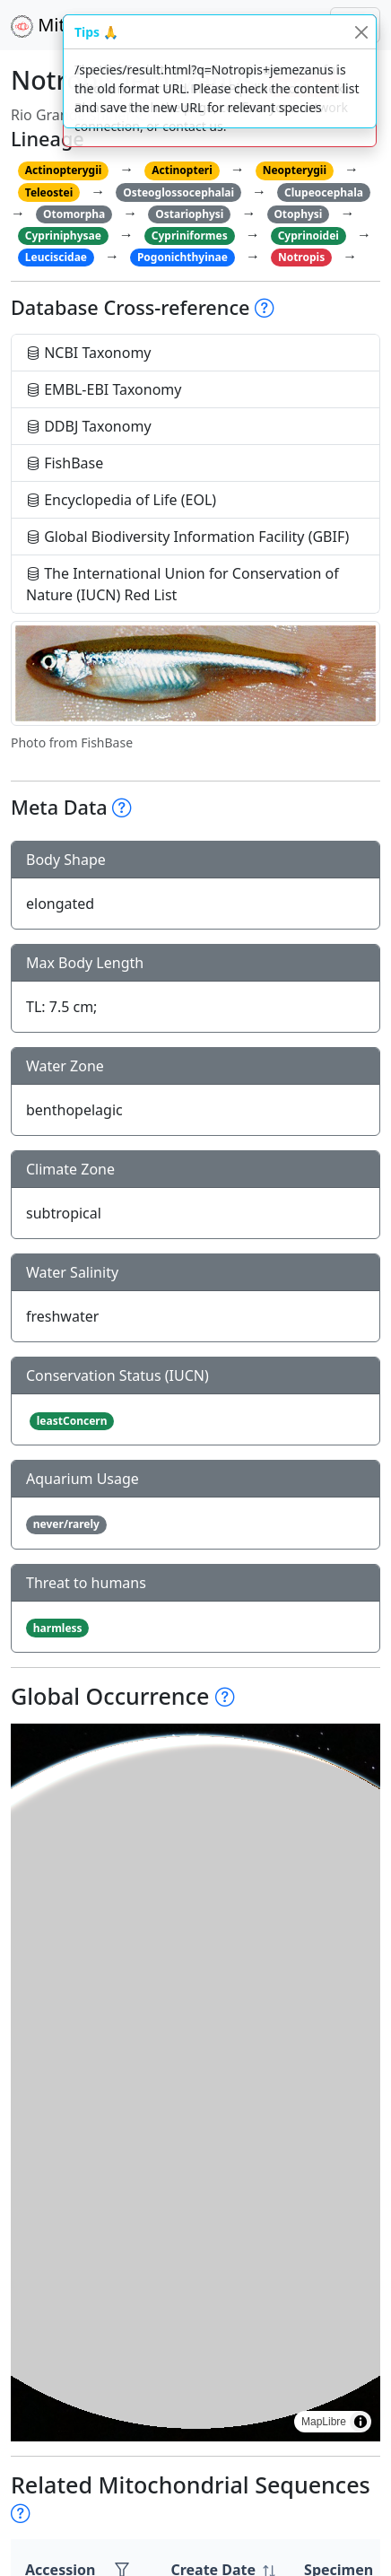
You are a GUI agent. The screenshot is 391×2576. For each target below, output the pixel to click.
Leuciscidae (56, 257)
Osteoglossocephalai (178, 192)
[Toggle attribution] (360, 2421)
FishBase (64, 463)
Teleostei (49, 192)
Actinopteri (182, 170)
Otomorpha (74, 214)
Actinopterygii (63, 170)
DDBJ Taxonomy (89, 426)
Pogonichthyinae (182, 257)
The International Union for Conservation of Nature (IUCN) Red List (182, 584)
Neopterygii (294, 170)
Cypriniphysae (63, 235)
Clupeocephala (323, 192)
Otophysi (298, 214)
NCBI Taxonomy (89, 352)
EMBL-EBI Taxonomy (104, 389)
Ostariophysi (189, 214)
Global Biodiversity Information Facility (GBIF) (187, 536)
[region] (195, 2082)
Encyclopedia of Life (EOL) (121, 500)
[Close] (361, 31)
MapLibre (323, 2421)
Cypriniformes (190, 235)
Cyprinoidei (308, 235)
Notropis (301, 257)
